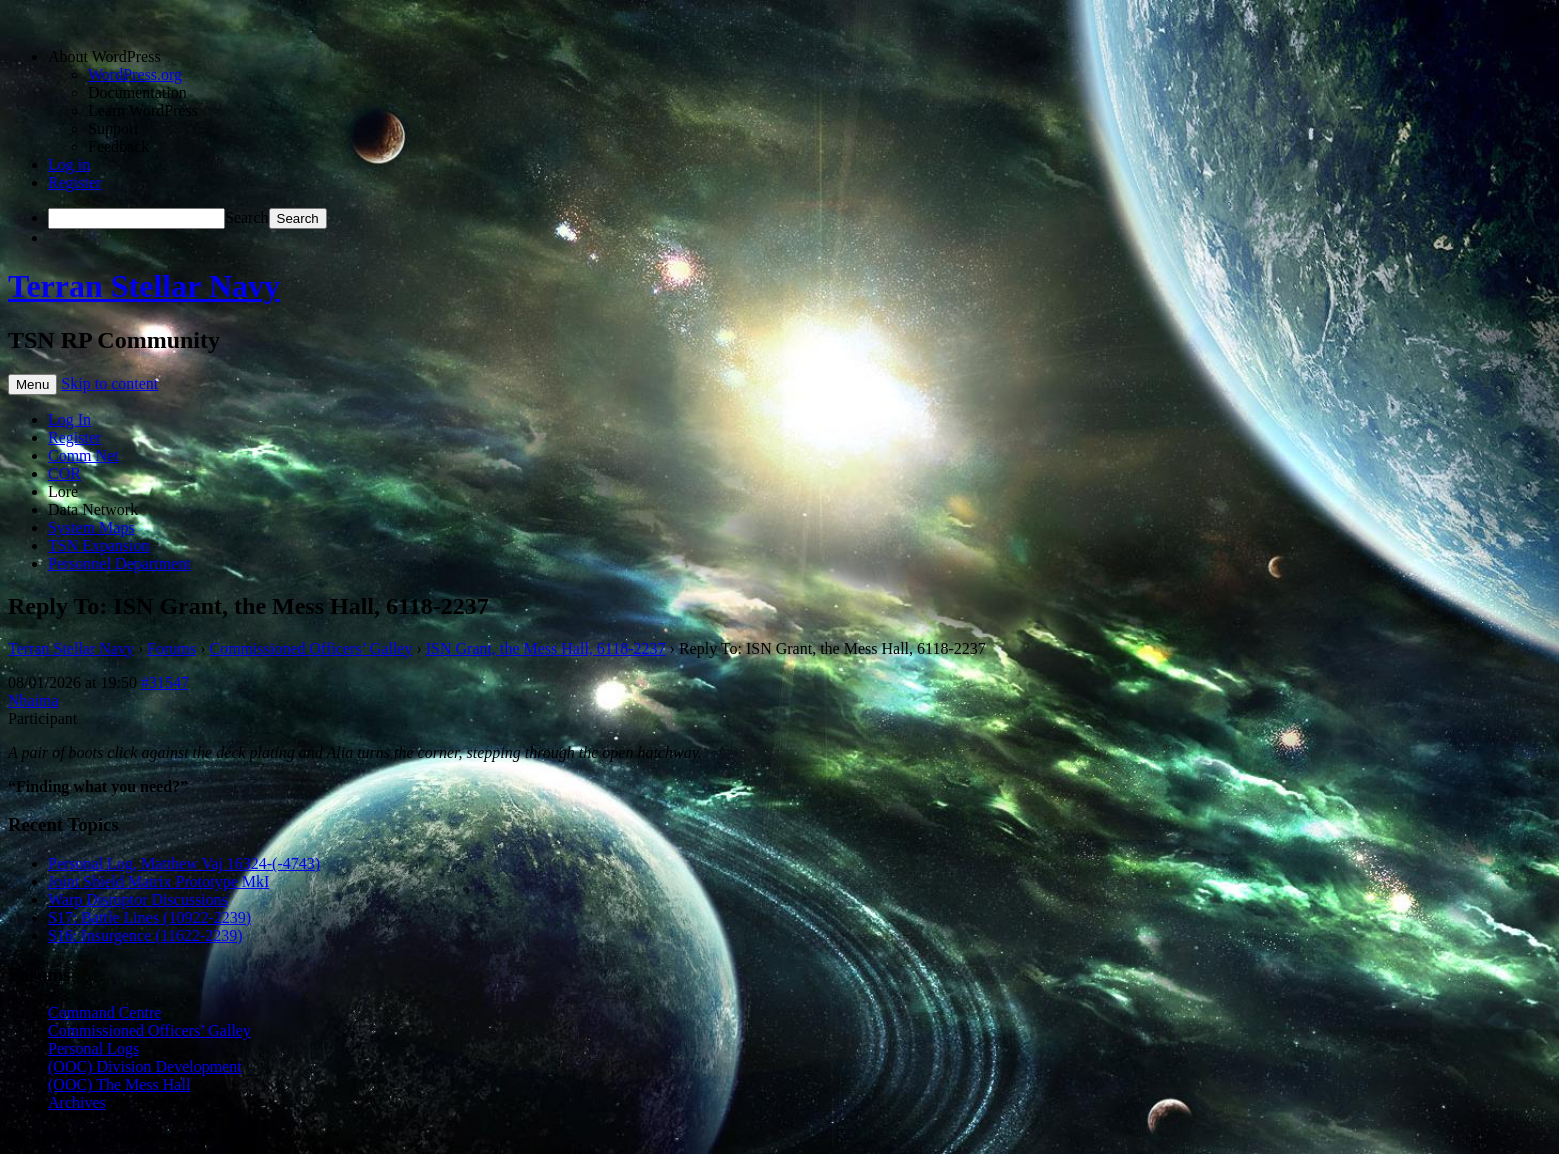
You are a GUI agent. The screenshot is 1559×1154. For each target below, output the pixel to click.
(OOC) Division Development (145, 1066)
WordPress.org (135, 74)
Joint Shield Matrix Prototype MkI (158, 881)
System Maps (91, 527)
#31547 (165, 682)
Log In (69, 419)
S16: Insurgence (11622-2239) (145, 935)
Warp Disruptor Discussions (138, 899)
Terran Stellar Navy (144, 286)
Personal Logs (93, 1048)
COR (64, 473)
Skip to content (109, 383)
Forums (171, 648)
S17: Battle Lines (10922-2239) (149, 917)
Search (247, 217)
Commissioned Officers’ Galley (311, 648)
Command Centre (104, 1012)
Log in (69, 164)
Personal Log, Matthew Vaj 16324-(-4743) (184, 863)
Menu (32, 384)
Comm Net (83, 455)
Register (74, 182)
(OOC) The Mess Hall (119, 1084)
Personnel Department (119, 563)
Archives (77, 1102)
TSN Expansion (99, 545)
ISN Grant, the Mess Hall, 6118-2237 (546, 648)
